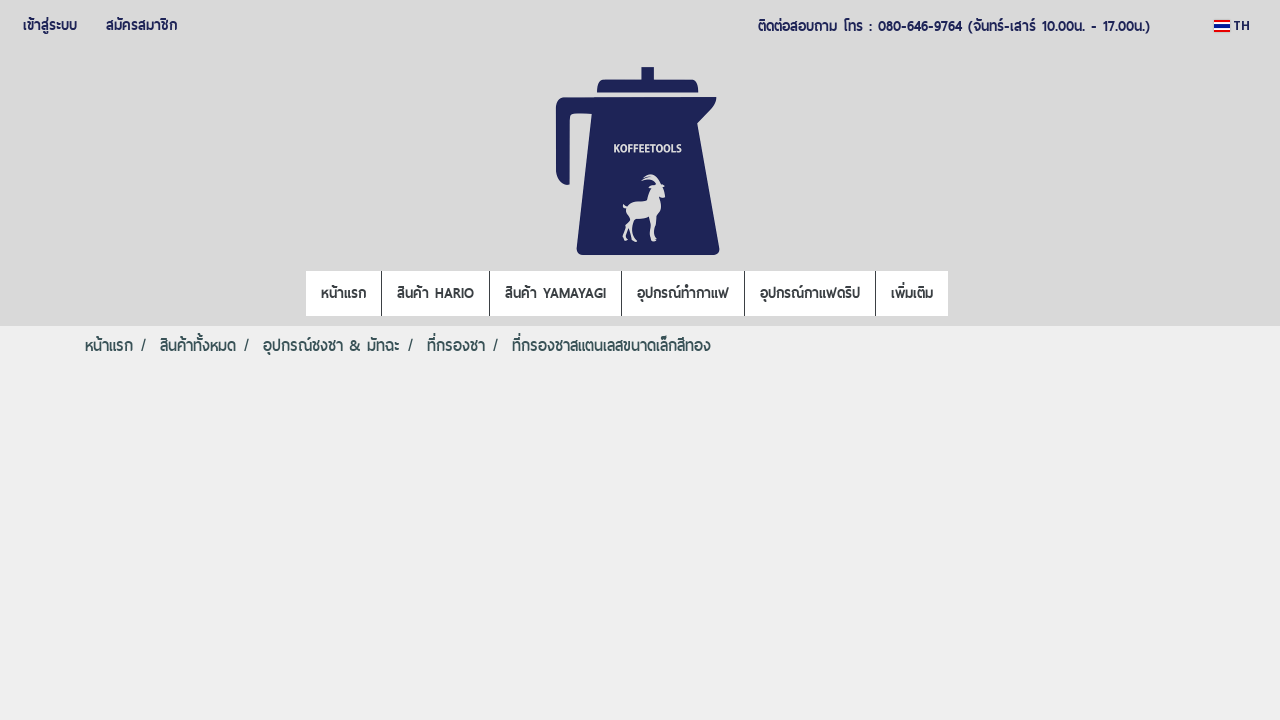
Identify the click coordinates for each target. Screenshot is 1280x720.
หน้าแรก (343, 293)
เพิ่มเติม (912, 293)
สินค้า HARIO (435, 293)
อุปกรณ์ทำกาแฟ (683, 293)
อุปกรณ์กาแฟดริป (810, 293)
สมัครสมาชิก (141, 25)
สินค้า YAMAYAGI (555, 293)
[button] (966, 294)
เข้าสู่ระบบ (50, 25)
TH (1232, 25)
